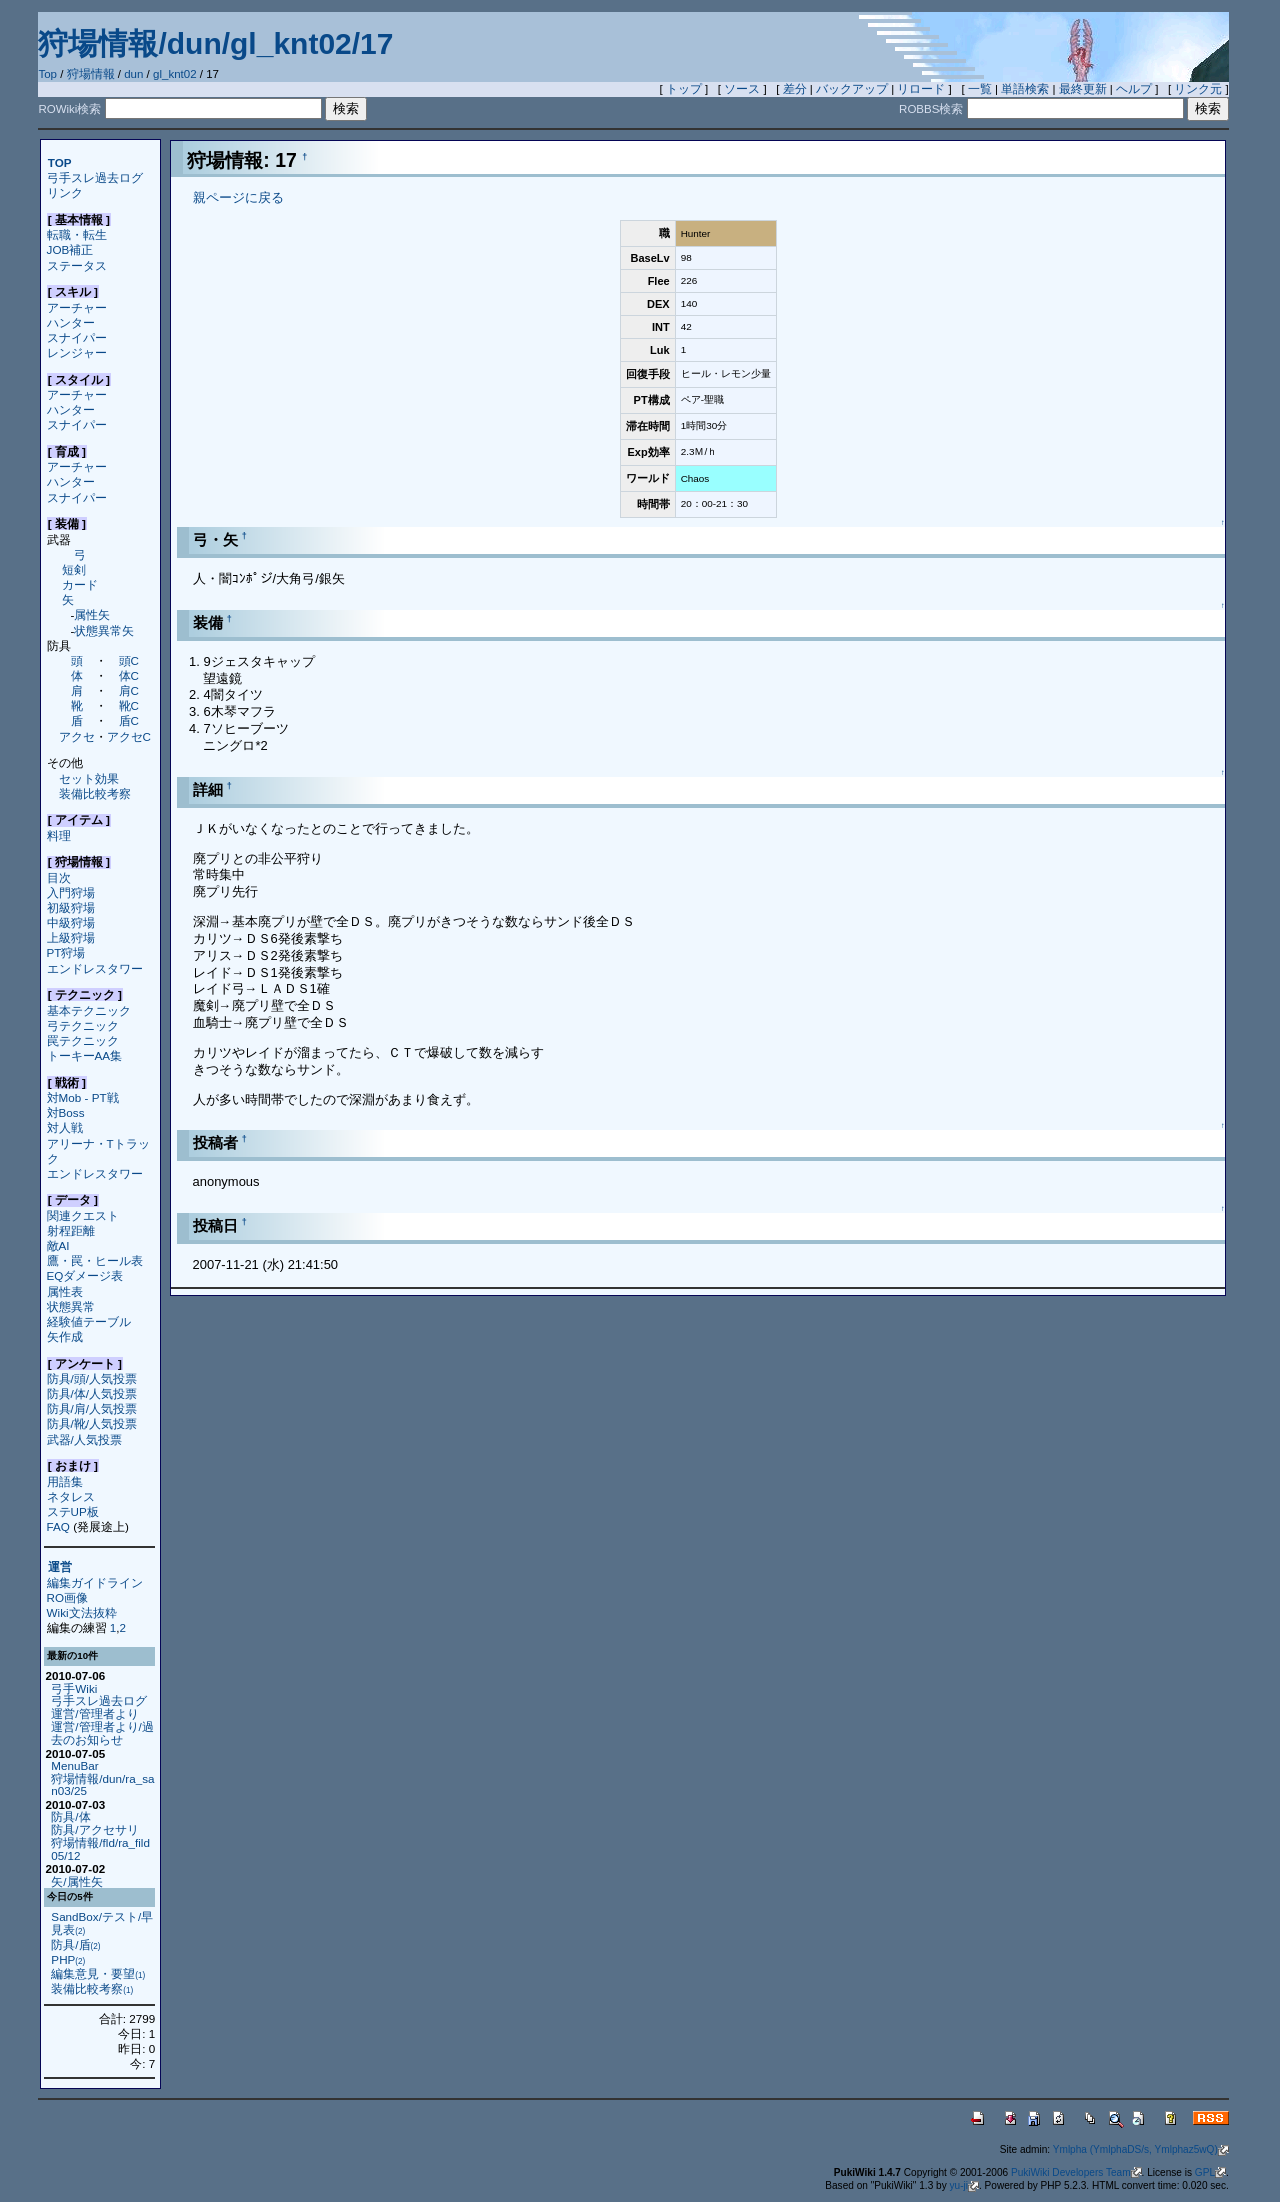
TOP (60, 162)
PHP (68, 1959)
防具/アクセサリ (94, 1829)
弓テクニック (83, 1025)
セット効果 (89, 778)
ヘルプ (1134, 89)
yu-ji (964, 2185)
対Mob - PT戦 (83, 1097)
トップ (684, 89)
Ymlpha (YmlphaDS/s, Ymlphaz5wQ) (1141, 2149)
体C (129, 675)
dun (133, 74)
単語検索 (1025, 89)
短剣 (74, 569)
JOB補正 (70, 249)
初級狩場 (71, 907)
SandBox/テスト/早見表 (102, 1923)
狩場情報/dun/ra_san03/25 (102, 1785)
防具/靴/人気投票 (92, 1423)
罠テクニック (83, 1040)
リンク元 (1198, 89)
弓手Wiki (74, 1688)
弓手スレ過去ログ (95, 177)
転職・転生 (77, 234)
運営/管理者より (94, 1713)
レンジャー (77, 352)
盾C (129, 720)
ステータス (77, 265)
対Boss (66, 1112)
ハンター (71, 322)
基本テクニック (89, 1010)
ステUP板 (73, 1511)
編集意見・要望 (98, 1973)
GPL (1210, 2172)
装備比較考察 (95, 793)
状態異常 (71, 1306)
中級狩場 (71, 922)
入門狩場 (71, 892)
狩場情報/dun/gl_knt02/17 (215, 43)
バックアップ (852, 89)
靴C (129, 705)
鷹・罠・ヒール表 (95, 1260)
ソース (742, 89)
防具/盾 (75, 1944)
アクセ (77, 736)
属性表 (65, 1291)
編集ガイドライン (95, 1582)
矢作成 (65, 1336)
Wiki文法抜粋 (82, 1612)
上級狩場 (71, 937)
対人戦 (65, 1127)
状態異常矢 (104, 630)
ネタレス (71, 1496)
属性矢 (92, 614)
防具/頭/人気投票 (92, 1378)
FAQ (58, 1526)
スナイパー (77, 337)
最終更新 (1083, 89)
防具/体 (70, 1816)
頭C (129, 660)
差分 (795, 89)
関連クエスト (83, 1215)
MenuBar (74, 1765)
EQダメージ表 (85, 1275)
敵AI (58, 1245)
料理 (59, 835)
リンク (65, 192)
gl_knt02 (175, 74)
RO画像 (67, 1597)
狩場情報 (91, 74)
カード (80, 584)
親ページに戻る (238, 197)
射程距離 (71, 1230)
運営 (60, 1567)
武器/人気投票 (84, 1439)
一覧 (980, 89)
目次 (59, 877)
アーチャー (77, 307)
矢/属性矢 (76, 1881)
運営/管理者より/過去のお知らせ (102, 1733)
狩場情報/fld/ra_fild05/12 (100, 1849)
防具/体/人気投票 (92, 1393)
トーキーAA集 (85, 1055)
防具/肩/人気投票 (92, 1408)
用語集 (65, 1481)
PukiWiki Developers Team (1076, 2172)
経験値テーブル (89, 1321)
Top (47, 74)
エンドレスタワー (95, 968)
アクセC (129, 736)
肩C (129, 690)
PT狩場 (66, 952)
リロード (921, 89)
